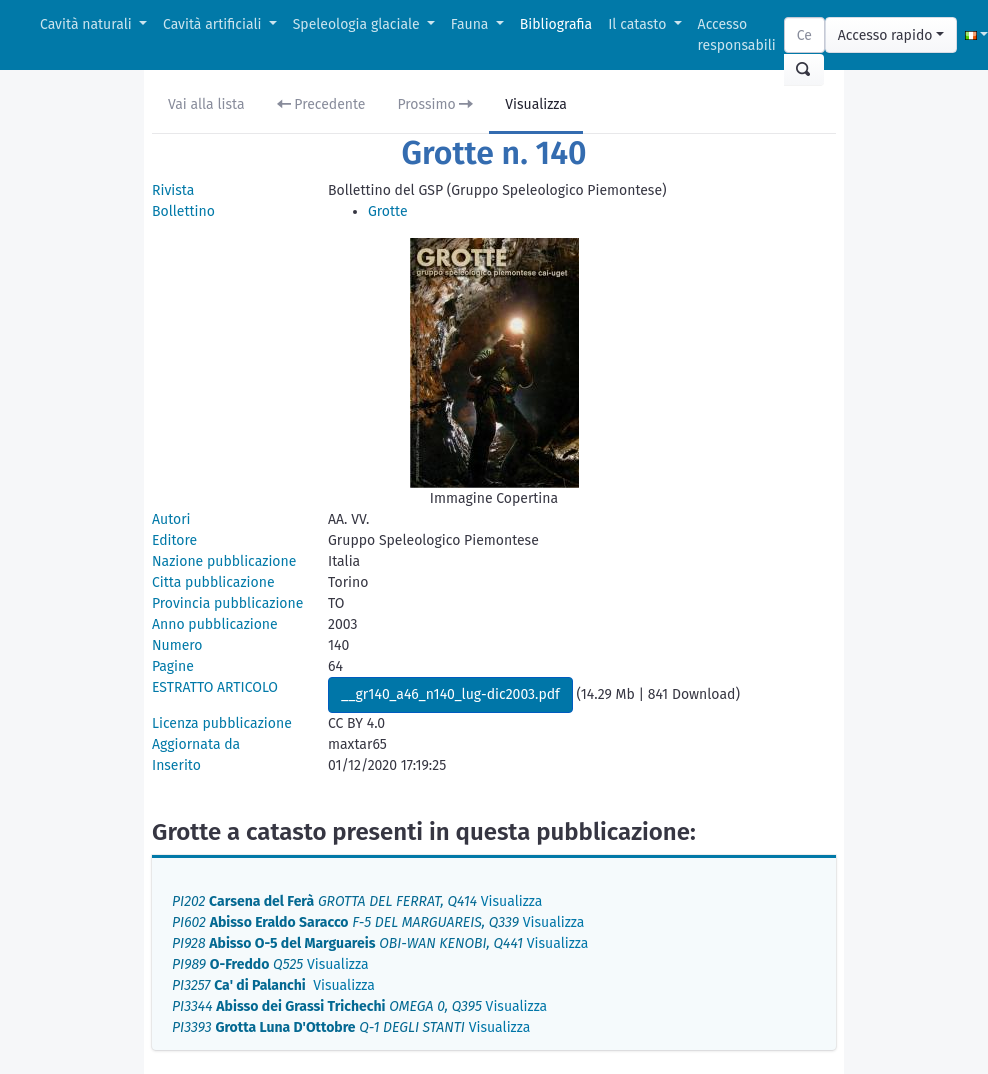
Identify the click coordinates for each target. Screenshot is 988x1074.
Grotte (388, 211)
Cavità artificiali (214, 24)
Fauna (471, 24)
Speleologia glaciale (358, 24)
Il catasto (639, 24)
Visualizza (536, 104)
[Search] (804, 35)
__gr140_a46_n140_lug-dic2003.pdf (450, 694)
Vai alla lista (206, 104)
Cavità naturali (87, 24)
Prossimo (436, 104)
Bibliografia (556, 24)
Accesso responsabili (737, 35)
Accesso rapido (885, 35)
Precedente (321, 104)
